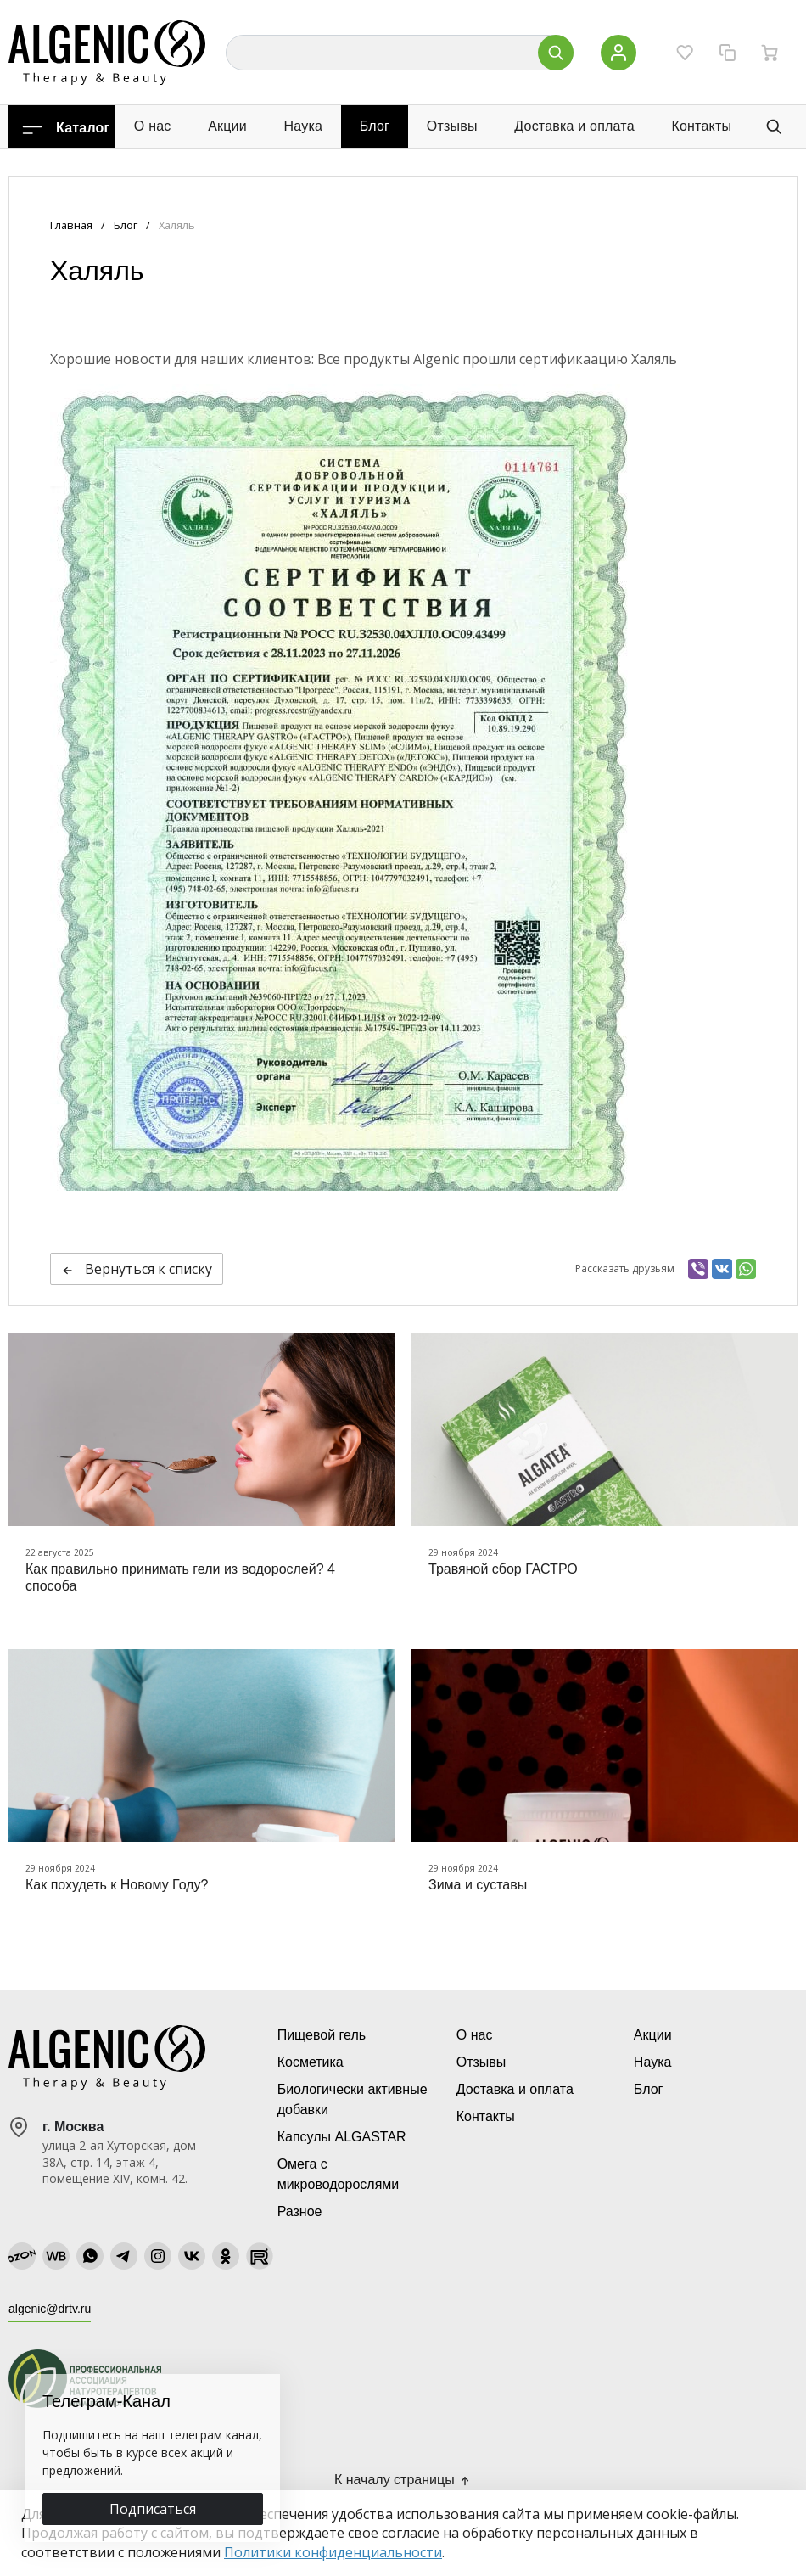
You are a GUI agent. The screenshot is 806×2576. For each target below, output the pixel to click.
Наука (303, 126)
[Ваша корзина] (769, 52)
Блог (374, 126)
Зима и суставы (477, 1884)
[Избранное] (684, 52)
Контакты (701, 126)
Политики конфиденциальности (333, 2552)
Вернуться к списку (136, 1269)
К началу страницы (403, 2480)
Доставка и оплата (574, 126)
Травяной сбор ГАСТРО (503, 1569)
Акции (227, 126)
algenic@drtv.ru (49, 2308)
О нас (152, 126)
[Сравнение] (727, 52)
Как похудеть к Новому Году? (116, 1884)
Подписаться (152, 2509)
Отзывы (452, 126)
